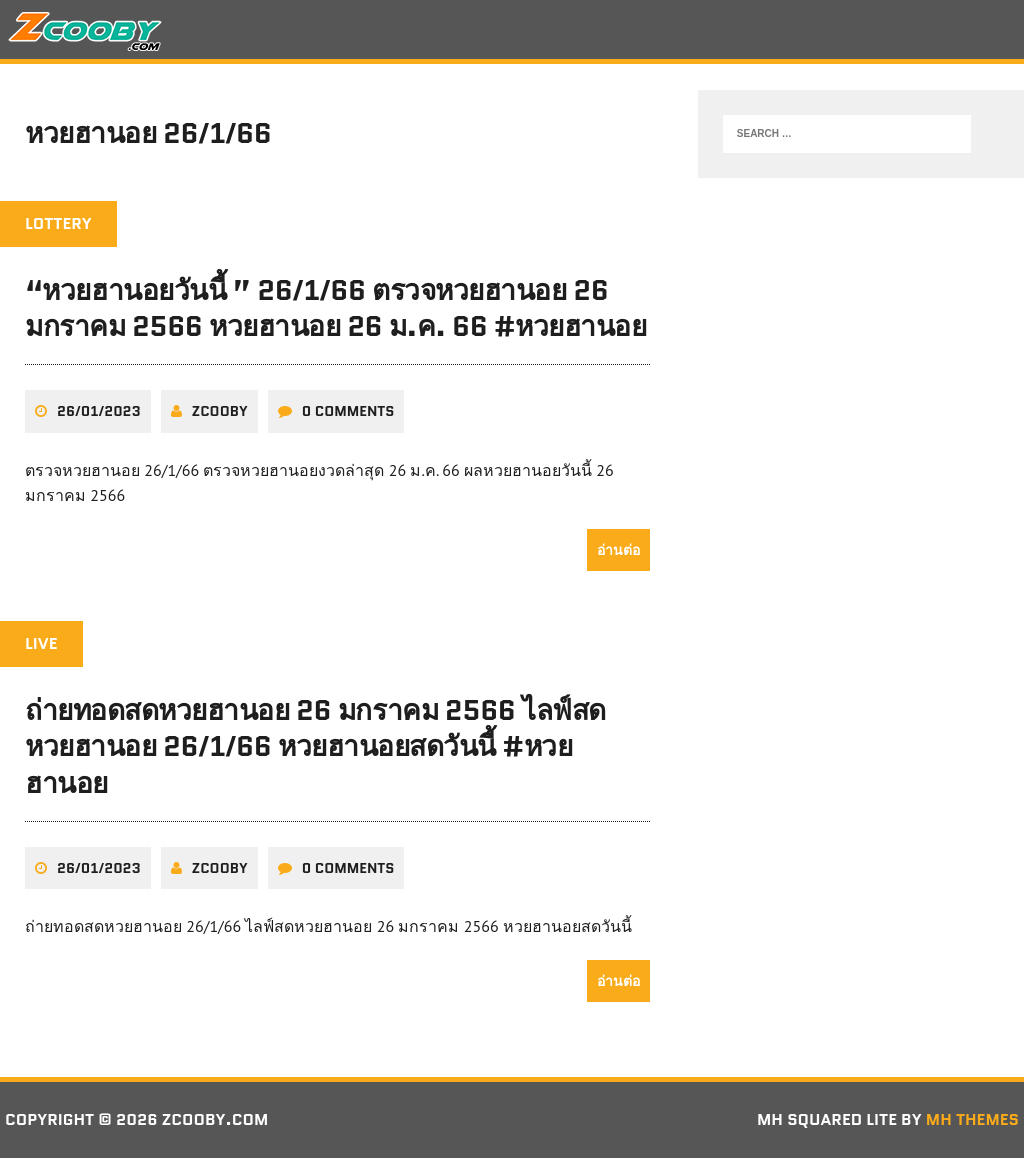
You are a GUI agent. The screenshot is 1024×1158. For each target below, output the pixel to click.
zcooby (220, 411)
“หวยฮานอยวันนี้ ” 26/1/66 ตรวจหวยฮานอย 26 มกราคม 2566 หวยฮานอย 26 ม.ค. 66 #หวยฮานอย (335, 308)
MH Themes (972, 1119)
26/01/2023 (99, 411)
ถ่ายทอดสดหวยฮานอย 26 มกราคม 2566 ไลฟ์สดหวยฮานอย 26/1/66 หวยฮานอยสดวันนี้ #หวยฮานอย (315, 746)
